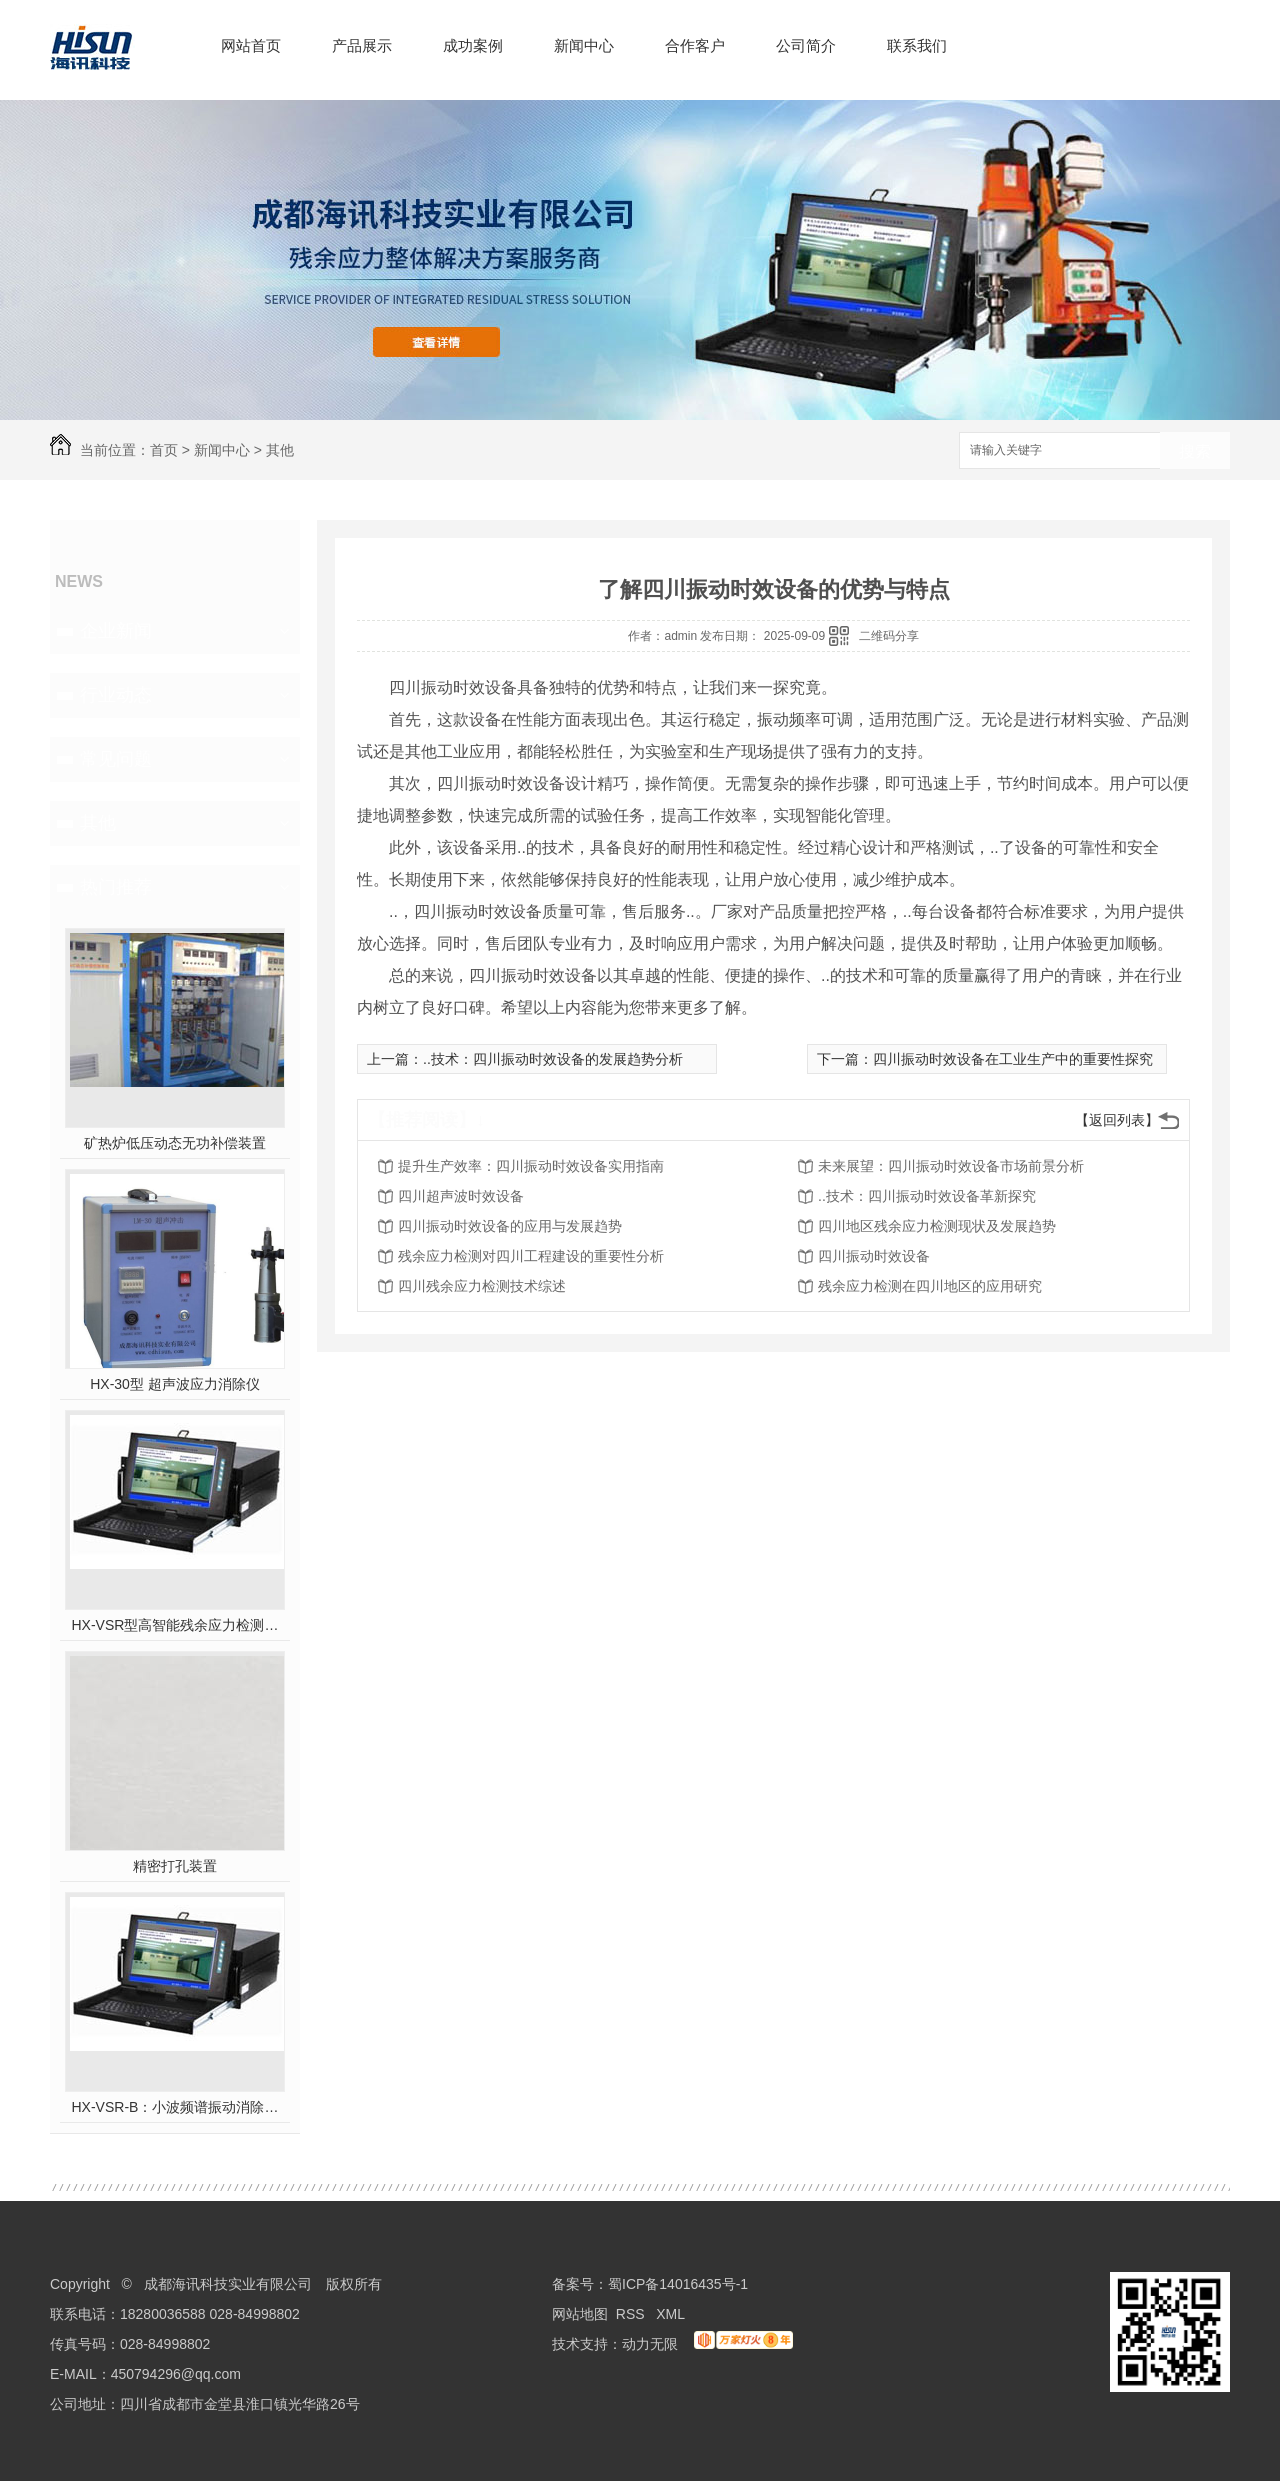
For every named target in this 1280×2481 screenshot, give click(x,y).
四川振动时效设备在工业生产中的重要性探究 (1013, 1059)
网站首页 (251, 45)
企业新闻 (116, 631)
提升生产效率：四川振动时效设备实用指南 (531, 1166)
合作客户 (695, 45)
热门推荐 (116, 887)
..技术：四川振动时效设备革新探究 (927, 1196)
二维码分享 (889, 636)
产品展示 (362, 45)
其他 (280, 450)
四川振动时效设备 (874, 1256)
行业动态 (116, 695)
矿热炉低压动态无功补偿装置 (175, 1143)
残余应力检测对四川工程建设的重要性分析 (531, 1256)
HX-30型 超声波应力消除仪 (175, 1384)
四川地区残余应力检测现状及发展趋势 (937, 1226)
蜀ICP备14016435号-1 (678, 2284)
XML (672, 2314)
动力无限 (650, 2344)
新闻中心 (584, 45)
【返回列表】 (1117, 1120)
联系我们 (917, 45)
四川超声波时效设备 (461, 1196)
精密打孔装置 (175, 1866)
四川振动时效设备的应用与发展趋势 (510, 1226)
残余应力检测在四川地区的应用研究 (930, 1286)
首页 (164, 450)
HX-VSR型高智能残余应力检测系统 (175, 1625)
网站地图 (580, 2314)
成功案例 (473, 45)
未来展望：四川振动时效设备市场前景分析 (951, 1166)
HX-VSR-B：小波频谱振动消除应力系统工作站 (175, 2107)
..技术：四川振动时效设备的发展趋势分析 (553, 1059)
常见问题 (116, 759)
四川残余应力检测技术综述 (482, 1286)
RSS (632, 2314)
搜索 (1195, 451)
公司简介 (806, 45)
